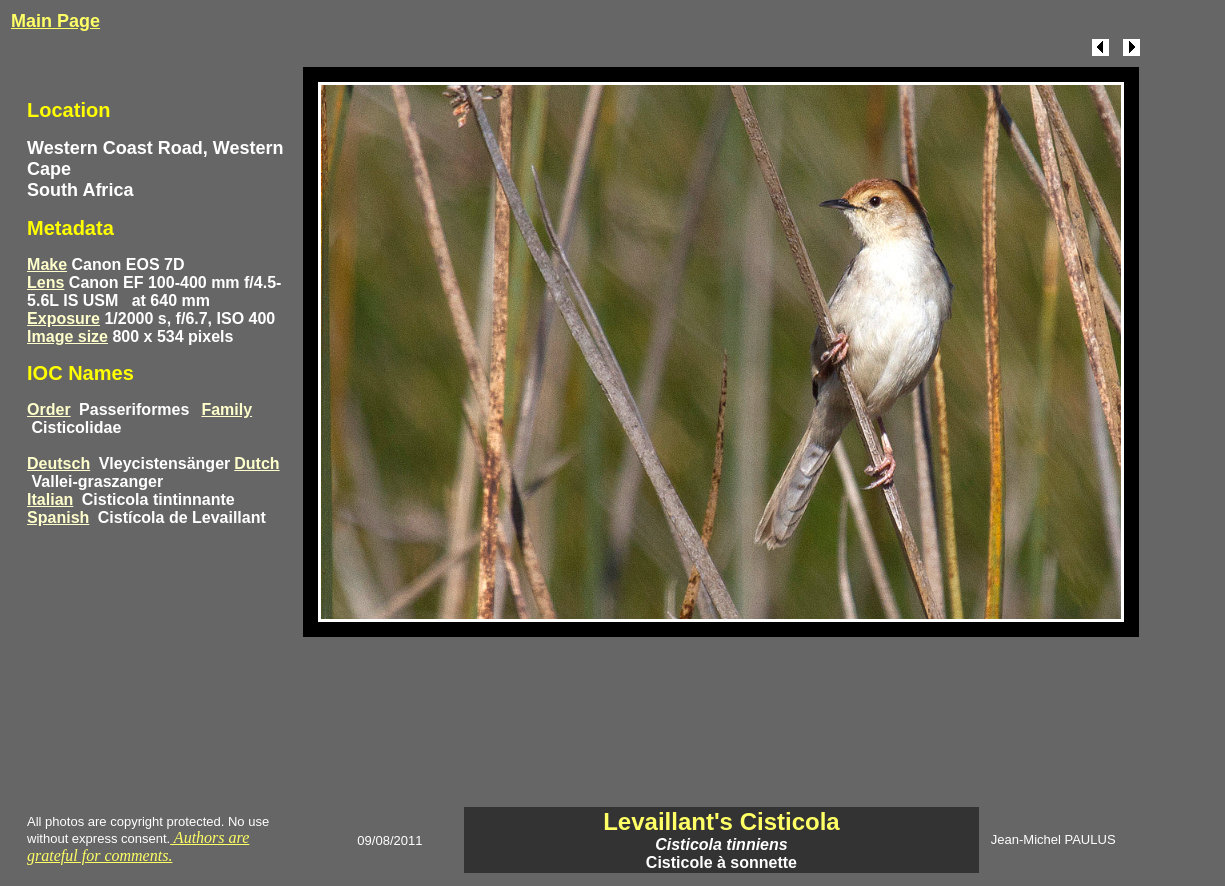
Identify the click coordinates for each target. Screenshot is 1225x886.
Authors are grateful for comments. (138, 846)
